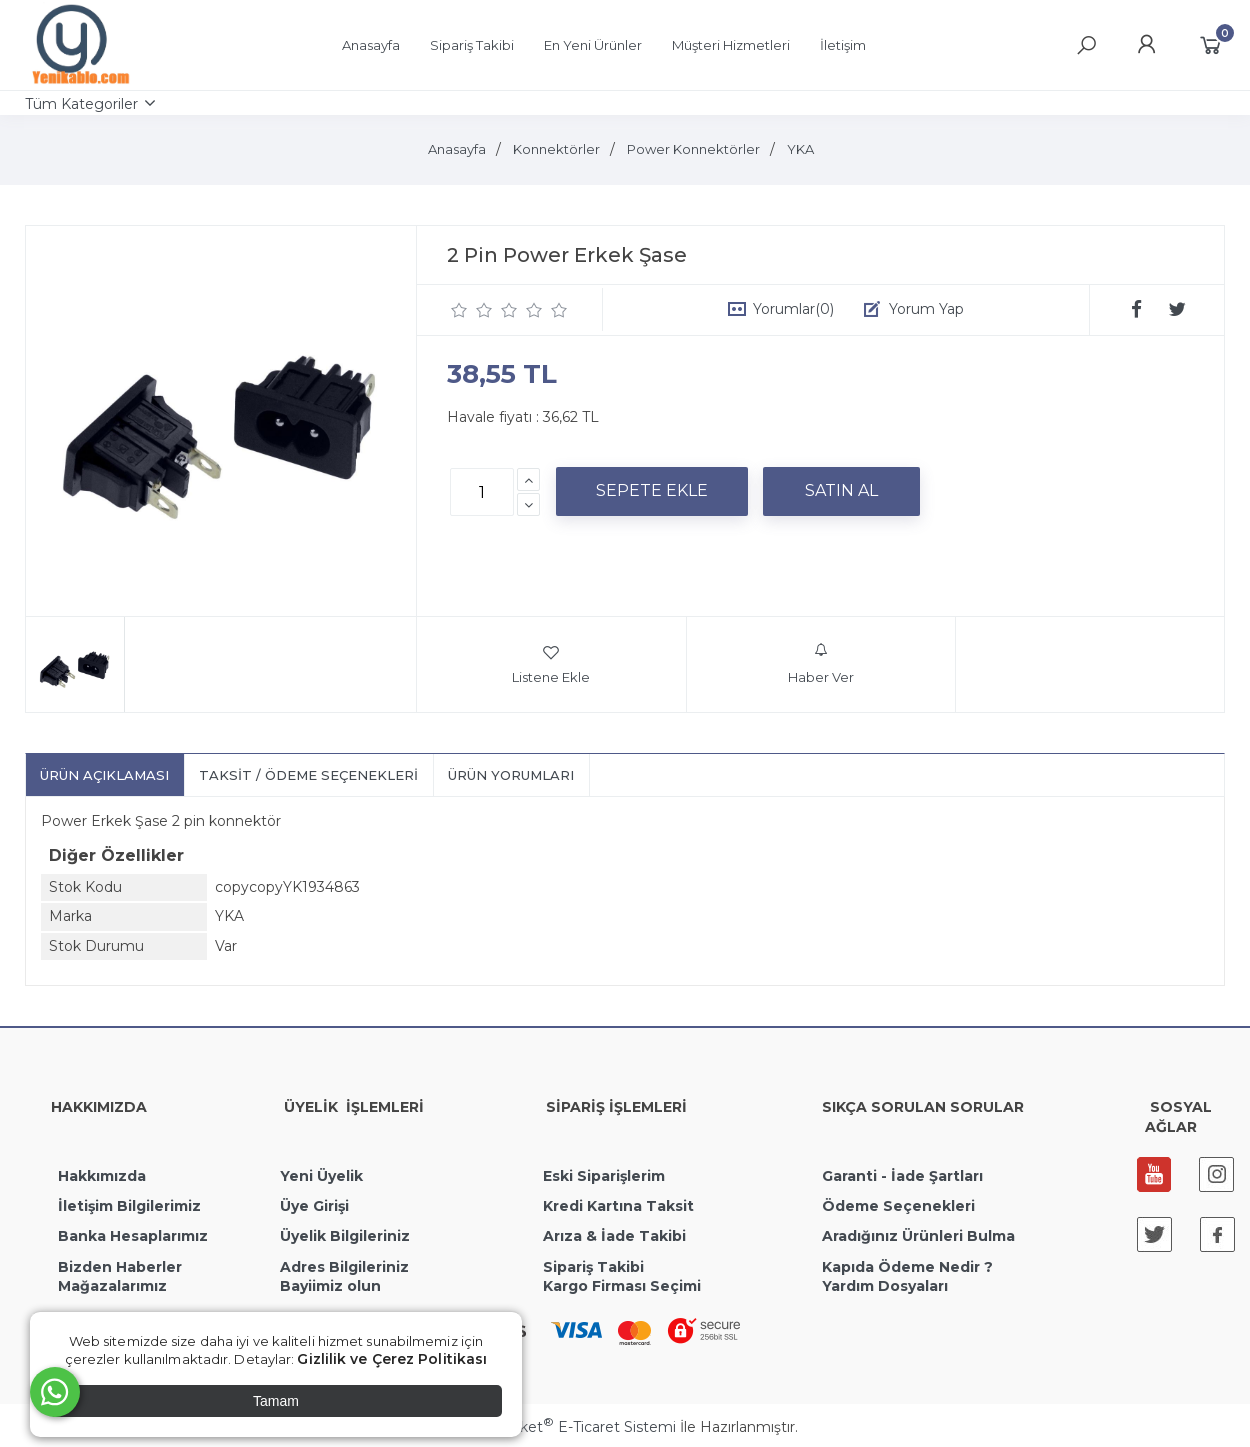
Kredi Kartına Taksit (618, 1206)
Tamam (276, 1401)
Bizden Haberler (120, 1267)
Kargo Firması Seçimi (622, 1286)
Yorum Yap (926, 309)
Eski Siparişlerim (604, 1176)
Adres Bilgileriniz (344, 1267)
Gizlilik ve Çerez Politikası (392, 1359)
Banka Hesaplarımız (133, 1236)
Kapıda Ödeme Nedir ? (907, 1267)
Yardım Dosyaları (885, 1286)
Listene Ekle (551, 664)
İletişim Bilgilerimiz (127, 1206)
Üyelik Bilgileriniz (345, 1236)
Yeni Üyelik (321, 1176)
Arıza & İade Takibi (614, 1236)
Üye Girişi (314, 1206)
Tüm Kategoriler (81, 104)
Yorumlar (793, 309)
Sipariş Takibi (593, 1267)
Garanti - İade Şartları (902, 1176)
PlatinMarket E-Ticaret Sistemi (564, 1427)
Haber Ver (821, 664)
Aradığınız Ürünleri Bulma (918, 1236)
